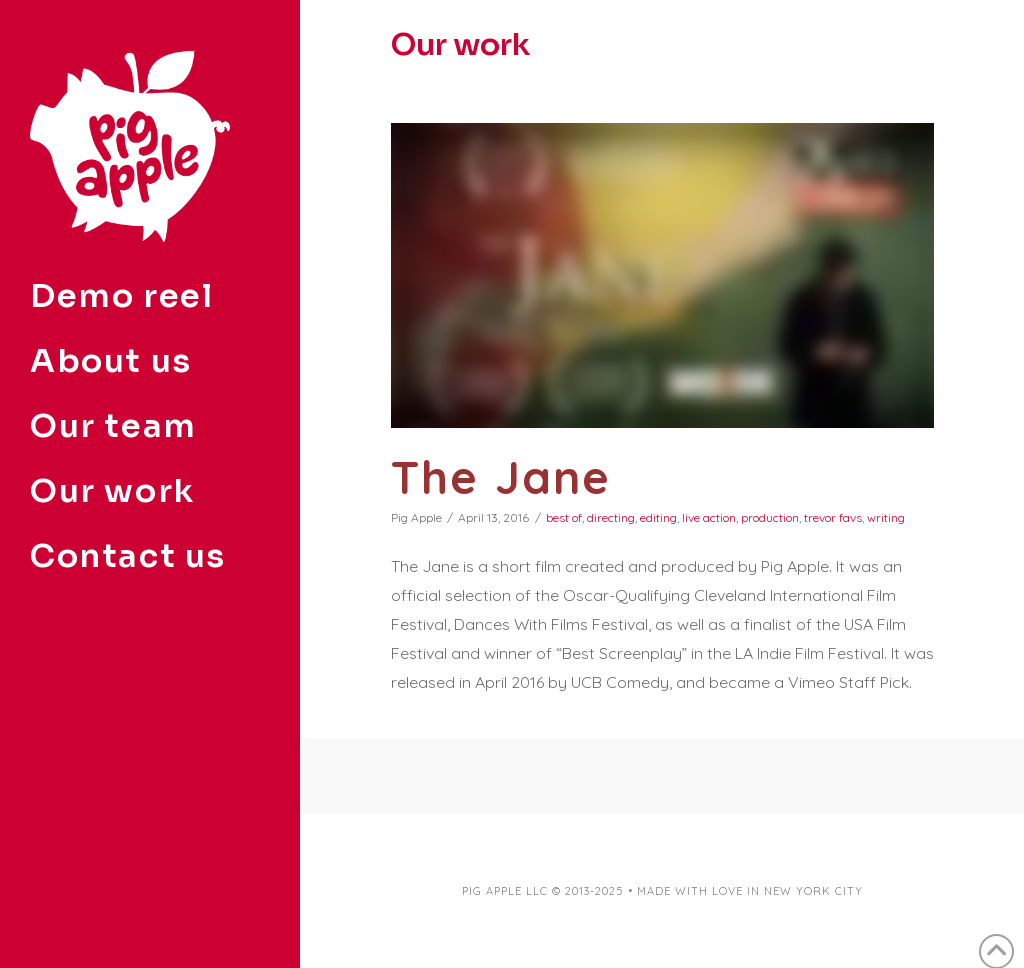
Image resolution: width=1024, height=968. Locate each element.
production (770, 517)
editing (658, 517)
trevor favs (833, 517)
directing (611, 517)
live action (709, 517)
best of (564, 517)
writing (886, 517)
